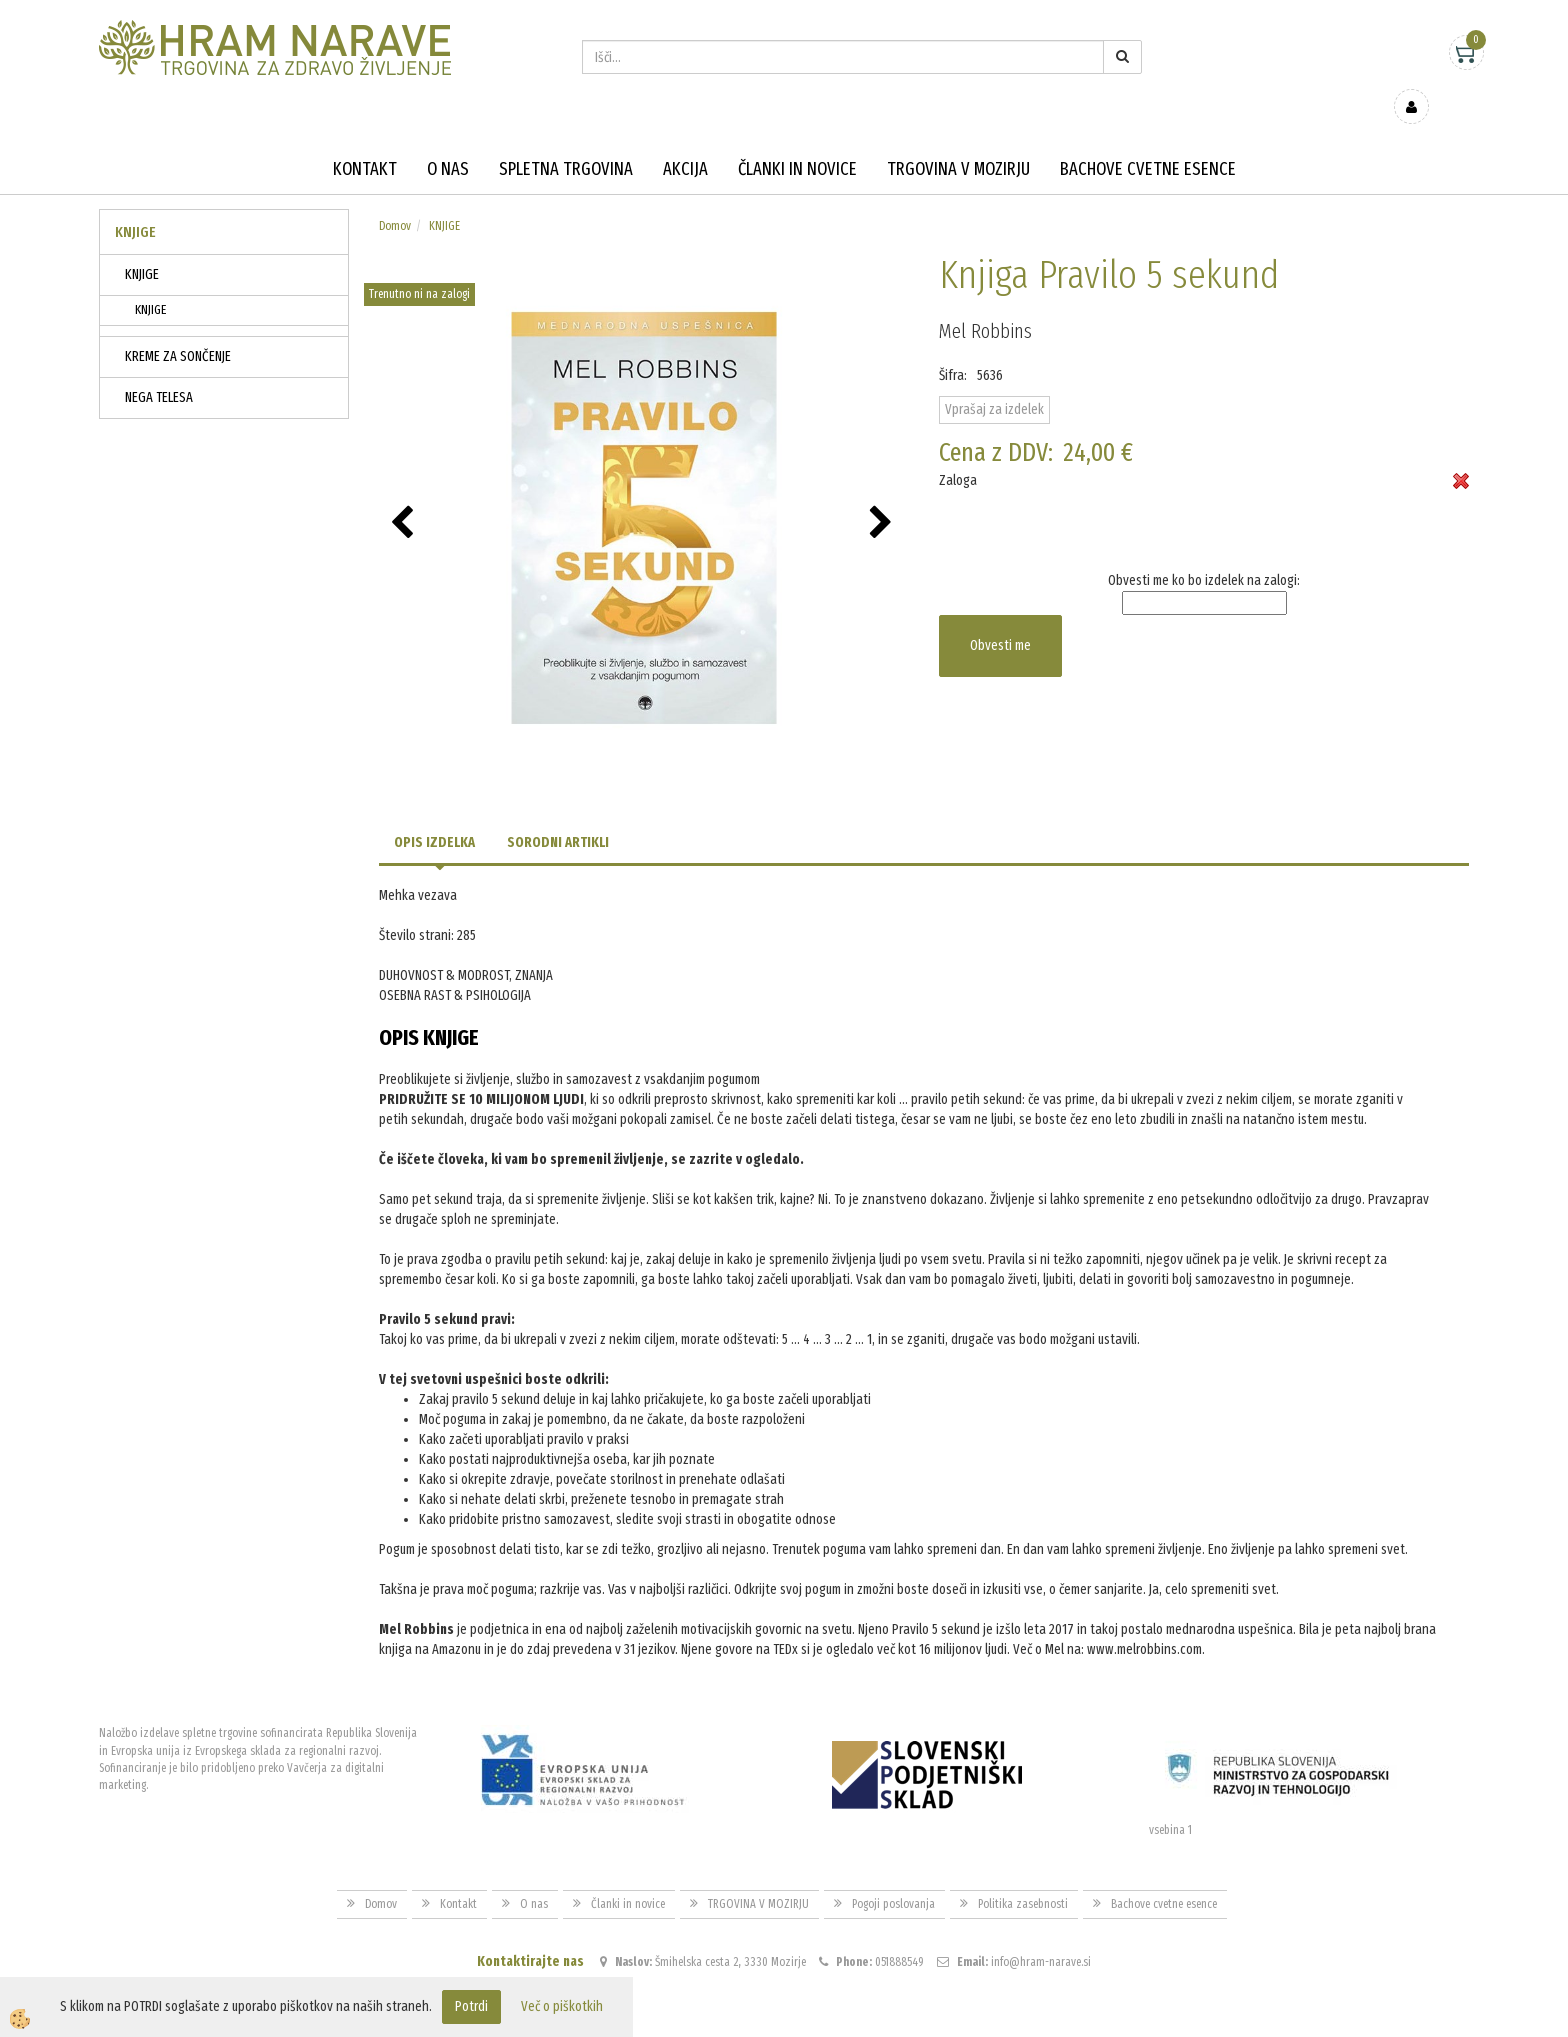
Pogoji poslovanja (893, 1874)
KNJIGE (142, 245)
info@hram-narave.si (1041, 1933)
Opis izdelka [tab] (434, 813)
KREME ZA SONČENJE (178, 327)
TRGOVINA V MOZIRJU (958, 140)
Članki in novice (797, 140)
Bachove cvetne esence (1148, 140)
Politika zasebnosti (1023, 1874)
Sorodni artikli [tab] (558, 813)
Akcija (685, 140)
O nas (448, 140)
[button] (883, 495)
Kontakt (365, 140)
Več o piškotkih (562, 2006)
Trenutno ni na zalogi (419, 265)
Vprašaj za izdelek (994, 380)
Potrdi (471, 2006)
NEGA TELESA (159, 368)
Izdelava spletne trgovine (763, 2019)
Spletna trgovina (566, 140)
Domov (395, 197)
